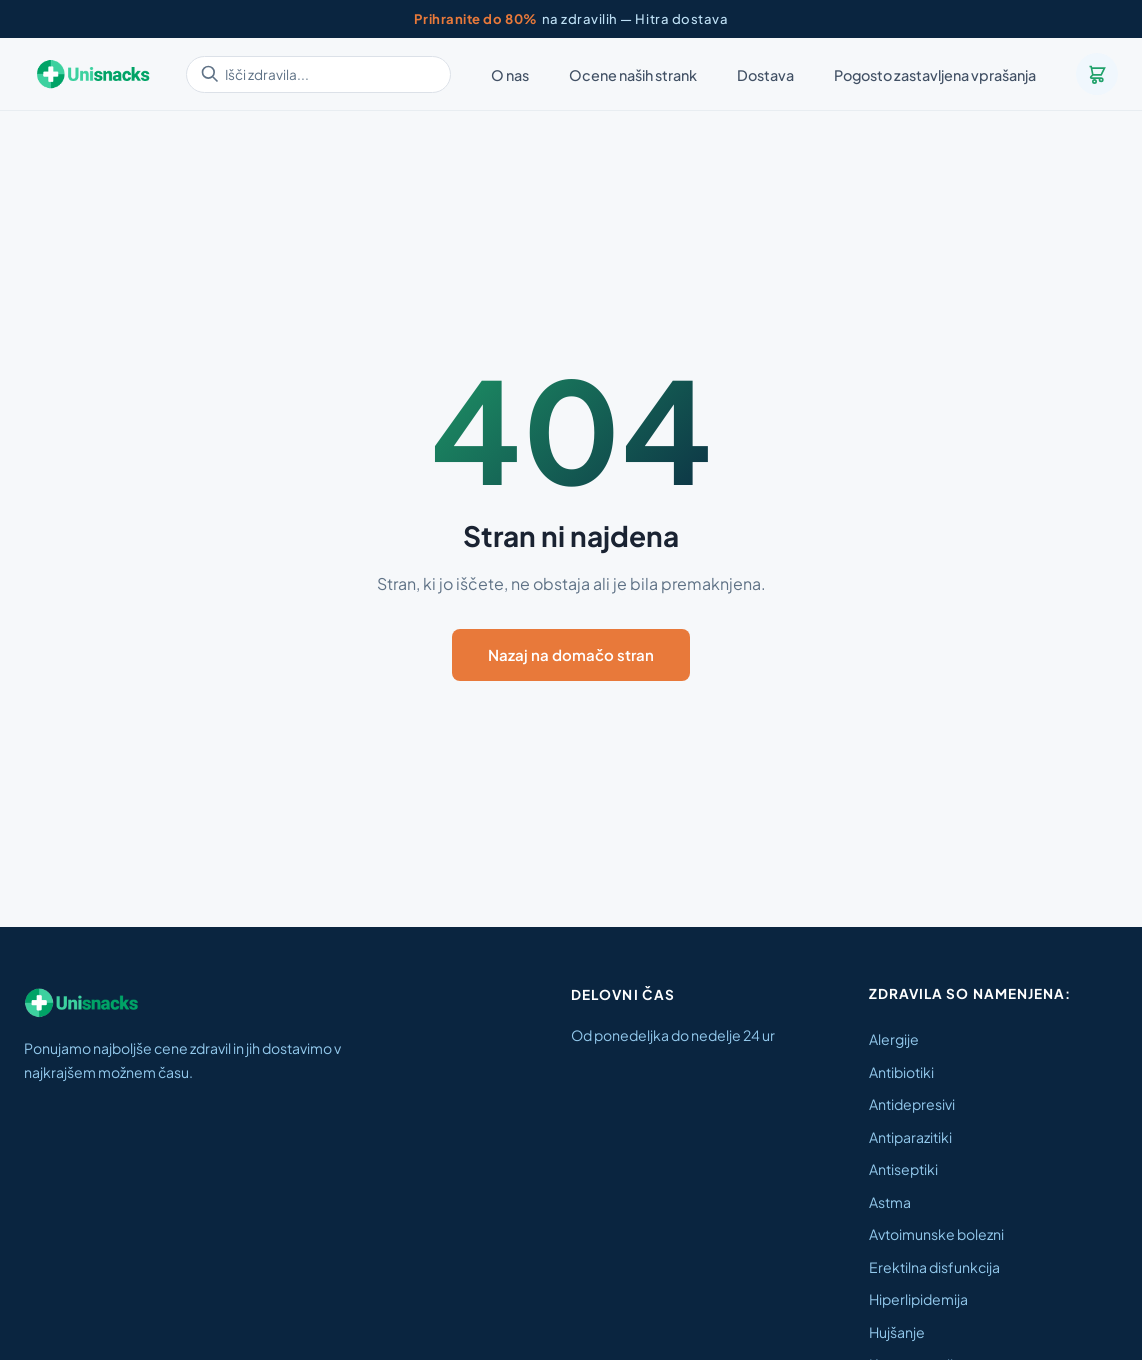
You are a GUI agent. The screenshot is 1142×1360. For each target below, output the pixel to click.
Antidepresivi (912, 1104)
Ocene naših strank (633, 75)
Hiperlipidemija (918, 1299)
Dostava (765, 75)
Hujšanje (897, 1332)
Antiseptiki (903, 1169)
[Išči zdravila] (318, 74)
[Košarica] (1097, 74)
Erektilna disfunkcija (934, 1267)
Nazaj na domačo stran (571, 654)
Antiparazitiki (910, 1137)
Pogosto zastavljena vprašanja (935, 75)
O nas (510, 75)
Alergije (894, 1039)
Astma (890, 1202)
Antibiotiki (901, 1072)
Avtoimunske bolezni (936, 1234)
